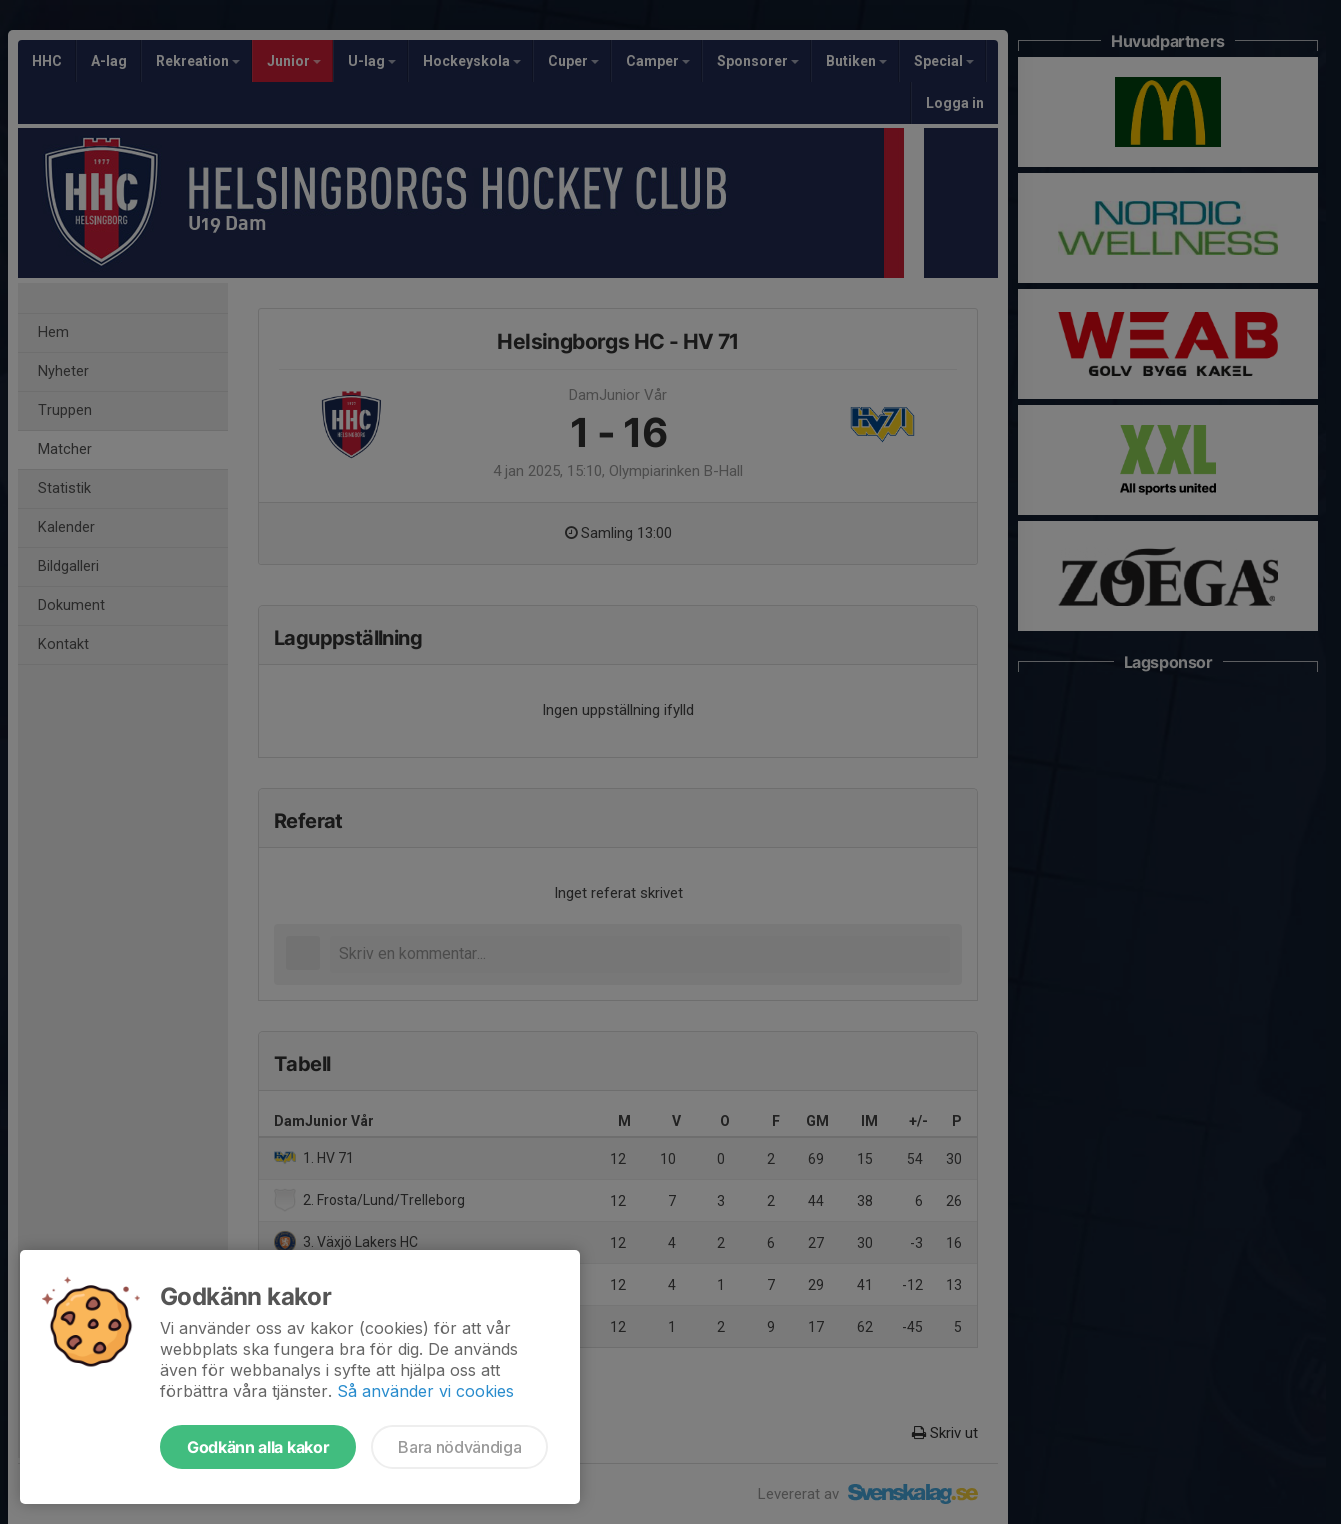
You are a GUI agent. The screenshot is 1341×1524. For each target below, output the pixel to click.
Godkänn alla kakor (258, 1447)
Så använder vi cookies (425, 1391)
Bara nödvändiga (459, 1447)
